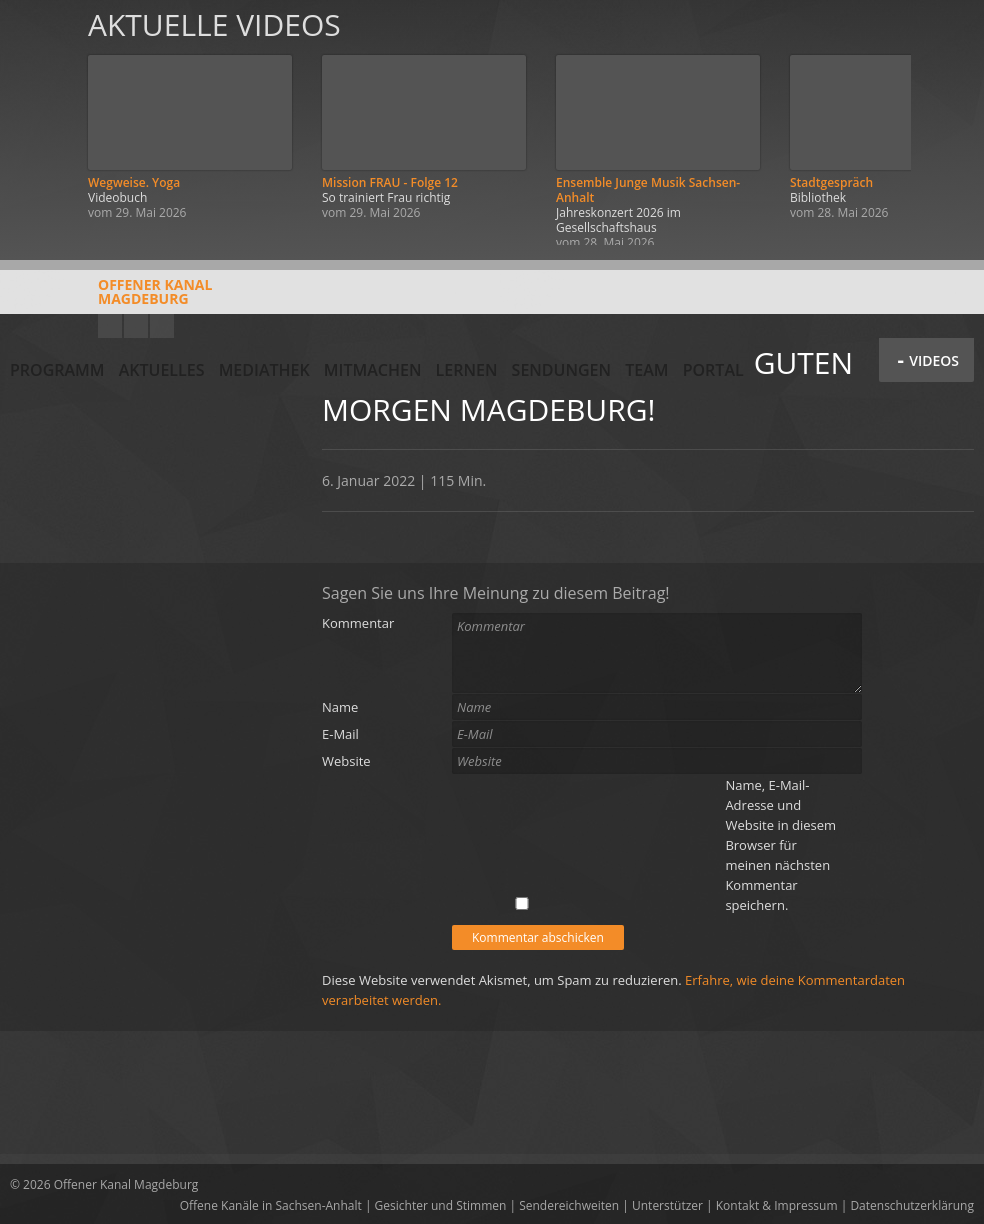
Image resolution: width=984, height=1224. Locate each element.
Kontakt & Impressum (777, 1205)
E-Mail (340, 734)
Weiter (946, 122)
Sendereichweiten (569, 1205)
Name (340, 707)
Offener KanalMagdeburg (111, 299)
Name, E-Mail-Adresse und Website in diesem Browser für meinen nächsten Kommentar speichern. (780, 845)
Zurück (38, 122)
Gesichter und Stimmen (441, 1205)
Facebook (136, 326)
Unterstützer (667, 1205)
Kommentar (358, 623)
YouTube (110, 326)
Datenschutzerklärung (912, 1205)
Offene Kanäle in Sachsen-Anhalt (271, 1205)
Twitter (162, 326)
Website (346, 761)
